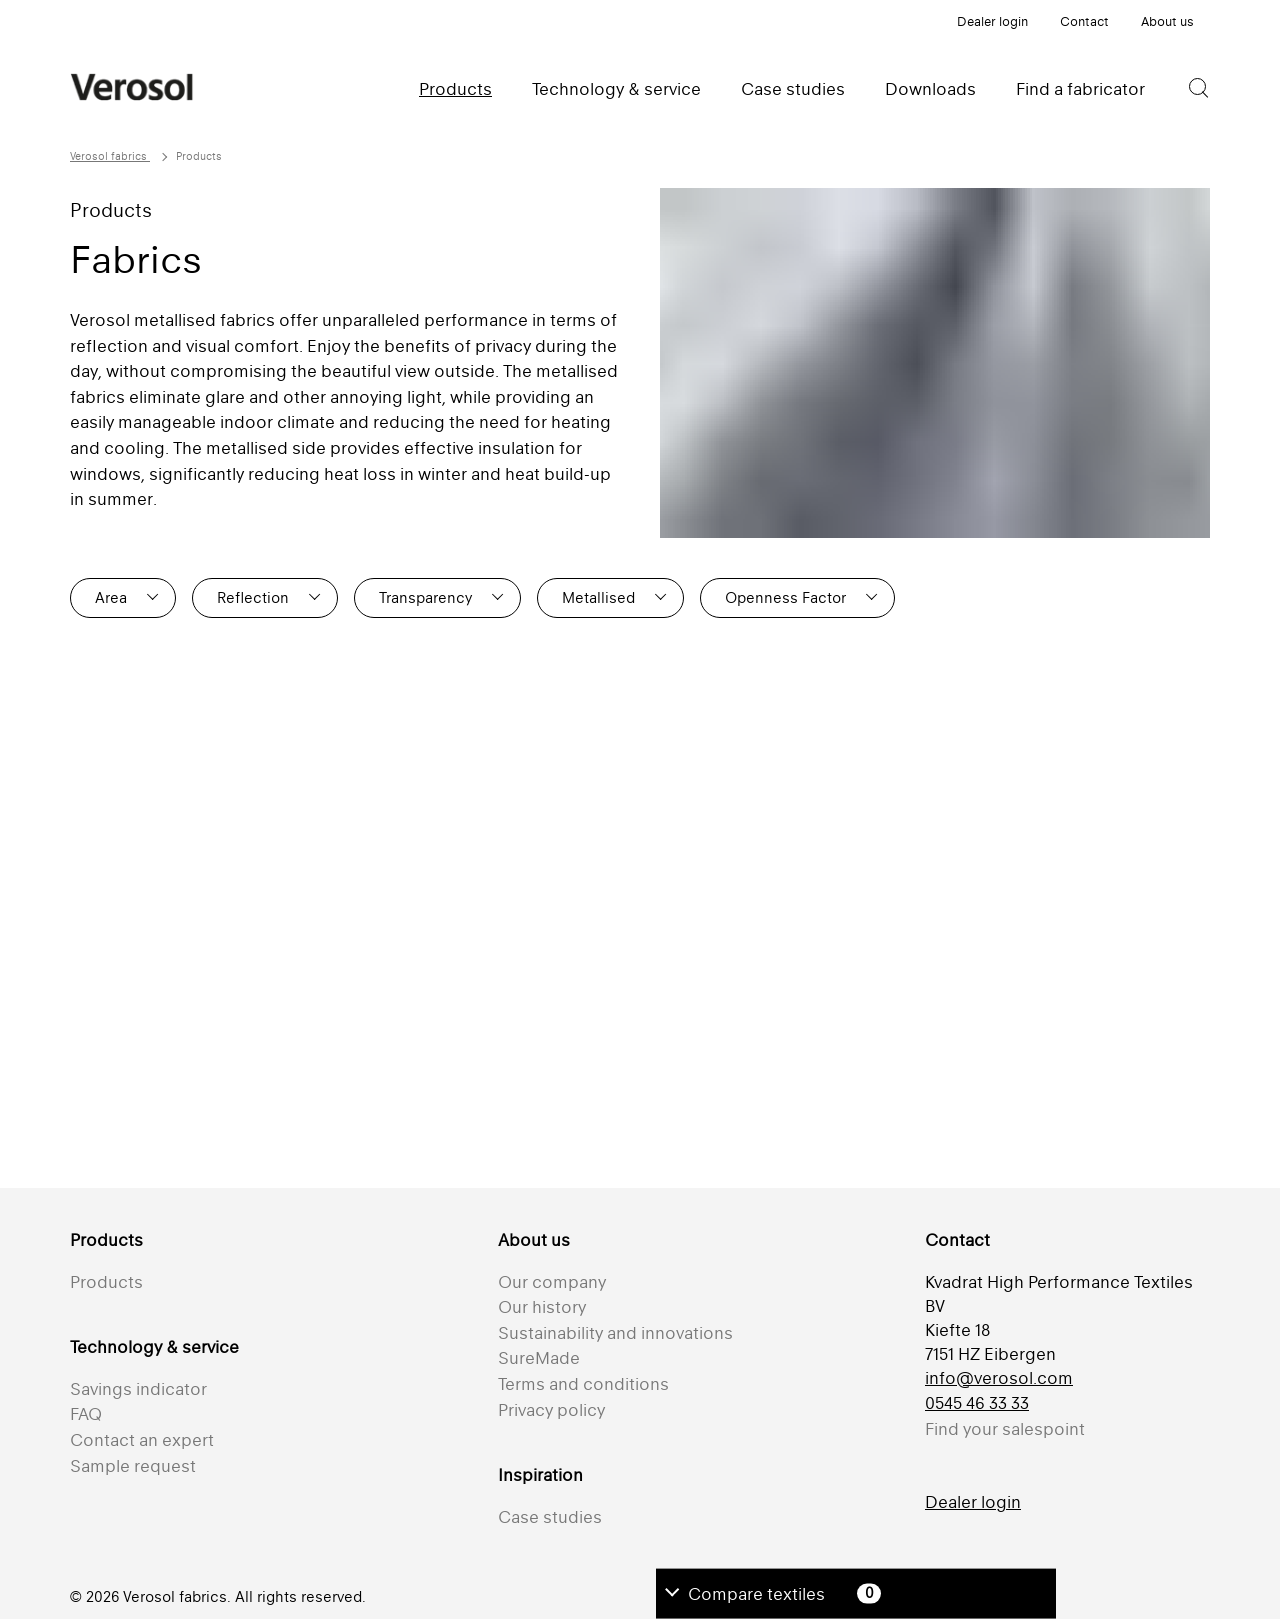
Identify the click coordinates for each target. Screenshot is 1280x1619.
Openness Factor (785, 597)
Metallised (598, 597)
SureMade (539, 1358)
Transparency (425, 597)
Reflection (253, 597)
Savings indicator (138, 1389)
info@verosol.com (999, 1378)
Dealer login (992, 21)
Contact (1084, 21)
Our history (542, 1307)
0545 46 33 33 (977, 1403)
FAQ (86, 1414)
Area (111, 597)
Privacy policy (551, 1410)
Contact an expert (142, 1440)
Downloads (930, 89)
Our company (552, 1282)
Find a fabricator (1080, 89)
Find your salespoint (1005, 1429)
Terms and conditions (583, 1384)
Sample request (133, 1466)
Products (455, 89)
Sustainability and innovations (615, 1333)
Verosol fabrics (110, 156)
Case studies (793, 89)
